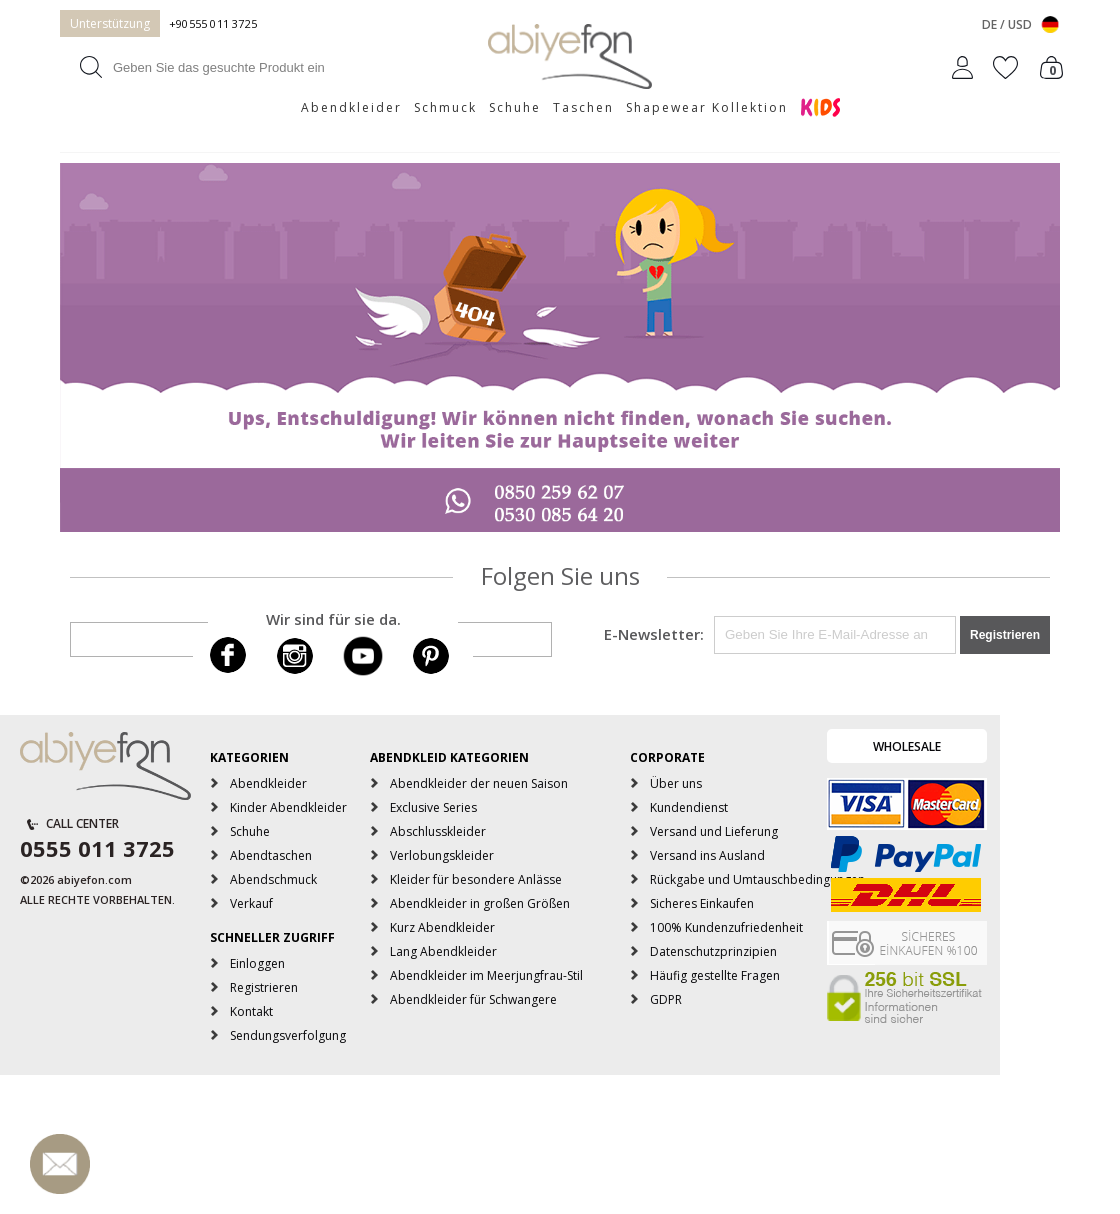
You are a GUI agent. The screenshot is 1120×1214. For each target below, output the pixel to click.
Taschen (583, 107)
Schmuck (445, 107)
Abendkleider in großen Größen (480, 903)
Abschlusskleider (438, 831)
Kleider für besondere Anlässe (476, 879)
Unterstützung (110, 23)
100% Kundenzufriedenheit (726, 927)
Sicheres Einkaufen (702, 903)
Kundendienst (689, 807)
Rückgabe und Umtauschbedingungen (757, 879)
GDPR (666, 999)
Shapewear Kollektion (707, 107)
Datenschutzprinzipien (713, 951)
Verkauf (251, 903)
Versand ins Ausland (707, 855)
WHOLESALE (907, 746)
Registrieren (264, 987)
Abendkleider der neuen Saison (479, 783)
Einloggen (257, 963)
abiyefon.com (94, 879)
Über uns (676, 783)
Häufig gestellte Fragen (715, 975)
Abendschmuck (273, 879)
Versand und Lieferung (714, 831)
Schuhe (515, 107)
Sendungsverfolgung (288, 1035)
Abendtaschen (271, 855)
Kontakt (251, 1011)
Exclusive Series (433, 807)
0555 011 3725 (97, 848)
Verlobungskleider (442, 855)
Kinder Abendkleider (288, 807)
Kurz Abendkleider (442, 927)
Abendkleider (351, 107)
